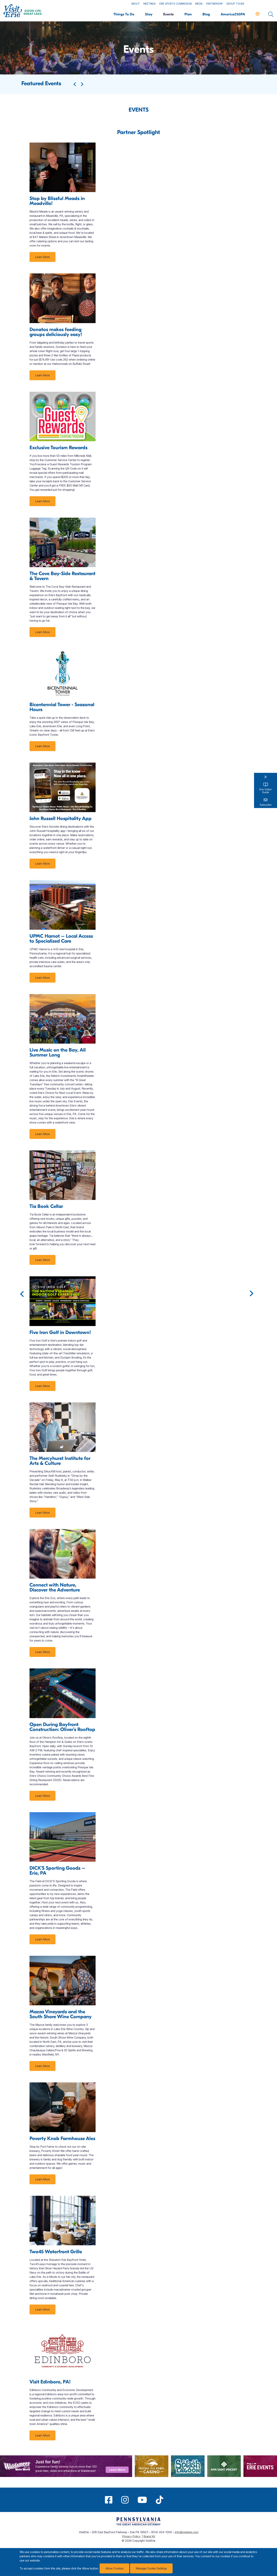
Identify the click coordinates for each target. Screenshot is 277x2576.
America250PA (233, 14)
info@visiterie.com (186, 2532)
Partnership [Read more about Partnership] (214, 3)
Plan (188, 14)
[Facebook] (108, 2500)
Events (168, 14)
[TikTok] (159, 2500)
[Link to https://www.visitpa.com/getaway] (138, 2524)
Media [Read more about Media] (199, 3)
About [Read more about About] (135, 3)
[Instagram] (125, 2500)
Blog (206, 14)
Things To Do (123, 14)
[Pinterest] (172, 2500)
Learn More (42, 257)
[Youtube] (142, 2500)
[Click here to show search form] (271, 14)
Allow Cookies (114, 2568)
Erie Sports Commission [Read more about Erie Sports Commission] (175, 3)
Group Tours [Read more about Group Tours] (235, 3)
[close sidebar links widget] (265, 776)
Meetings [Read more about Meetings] (149, 3)
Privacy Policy (131, 2536)
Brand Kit (149, 2536)
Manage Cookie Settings (151, 2568)
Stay (149, 14)
